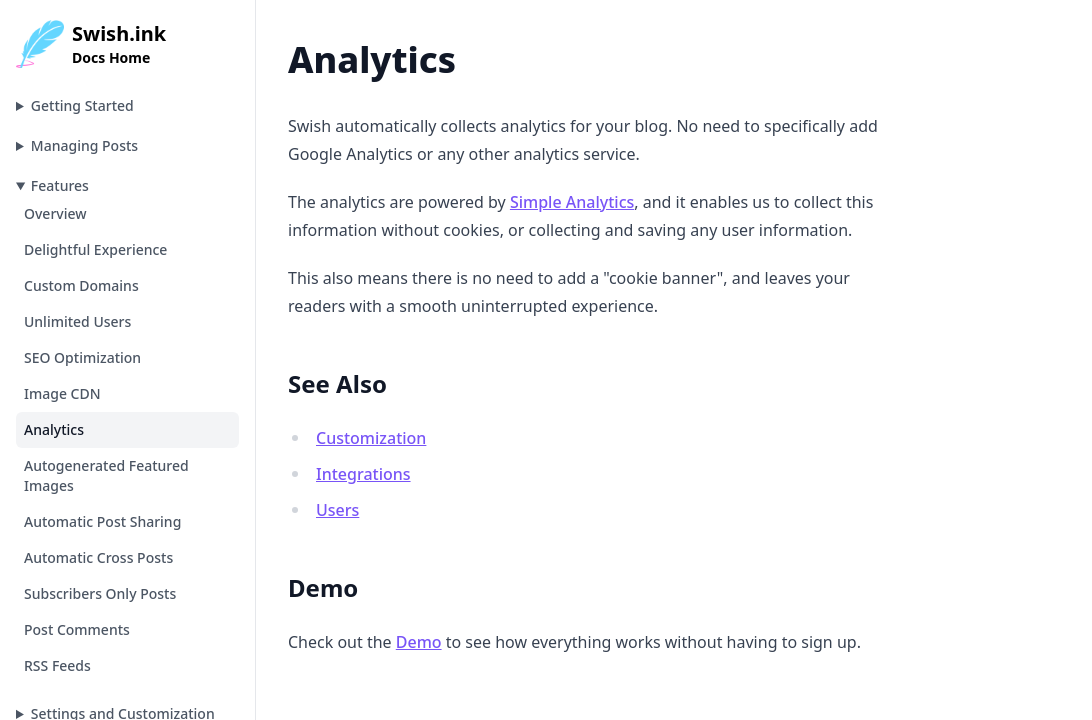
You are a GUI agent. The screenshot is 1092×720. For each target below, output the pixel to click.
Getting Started (82, 105)
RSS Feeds (57, 665)
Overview (55, 213)
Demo (419, 642)
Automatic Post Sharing (102, 521)
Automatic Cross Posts (98, 557)
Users (337, 510)
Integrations (363, 474)
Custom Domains (81, 285)
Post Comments (77, 629)
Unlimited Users (77, 321)
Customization (371, 438)
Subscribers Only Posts (100, 593)
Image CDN (62, 393)
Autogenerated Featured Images (106, 475)
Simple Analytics (572, 202)
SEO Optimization (82, 357)
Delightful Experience (95, 249)
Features (60, 185)
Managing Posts (84, 145)
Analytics (54, 429)
